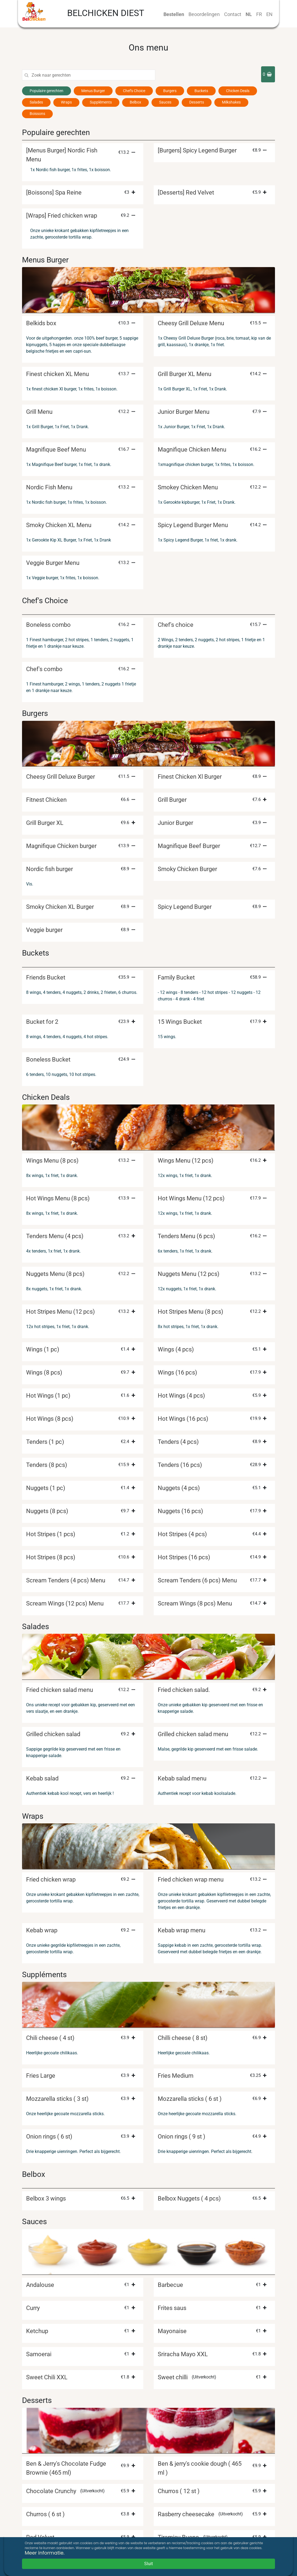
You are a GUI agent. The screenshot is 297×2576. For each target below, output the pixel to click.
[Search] (93, 75)
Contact (232, 14)
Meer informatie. (44, 2552)
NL (249, 14)
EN (269, 14)
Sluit (148, 2563)
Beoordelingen (204, 14)
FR (259, 14)
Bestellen (173, 14)
